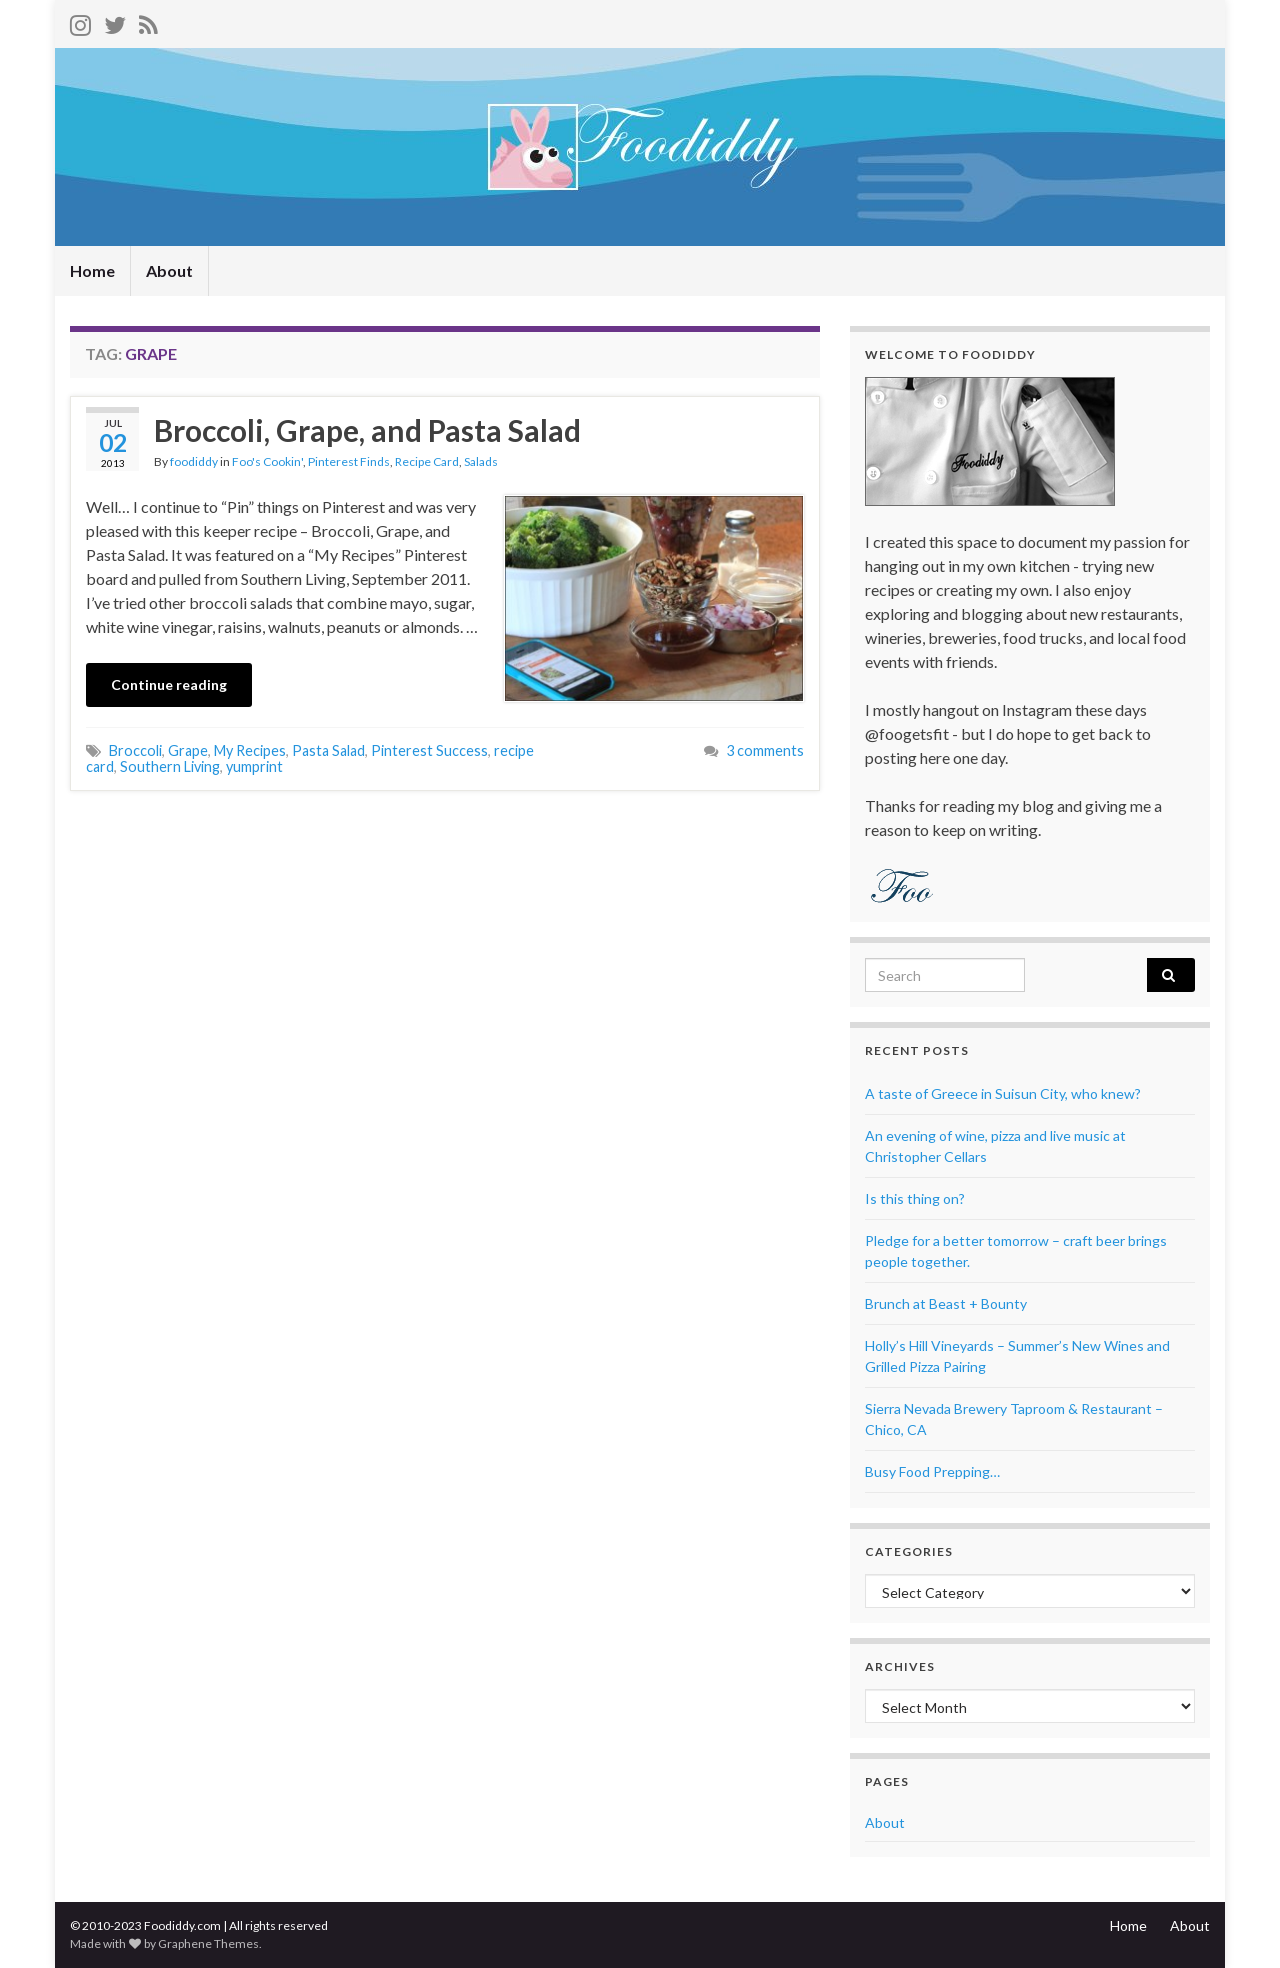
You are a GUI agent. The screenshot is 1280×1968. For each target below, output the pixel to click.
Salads (481, 461)
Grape (188, 750)
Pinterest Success (429, 750)
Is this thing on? (915, 1198)
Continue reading (169, 684)
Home (92, 270)
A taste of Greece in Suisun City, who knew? (1003, 1093)
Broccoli (135, 750)
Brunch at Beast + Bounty (946, 1303)
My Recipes (250, 750)
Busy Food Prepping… (932, 1471)
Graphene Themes (208, 1943)
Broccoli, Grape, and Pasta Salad (367, 430)
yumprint (254, 766)
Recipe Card (427, 461)
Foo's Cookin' (267, 461)
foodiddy (194, 461)
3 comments (765, 750)
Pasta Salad (328, 750)
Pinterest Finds (349, 461)
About (169, 270)
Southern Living (170, 766)
